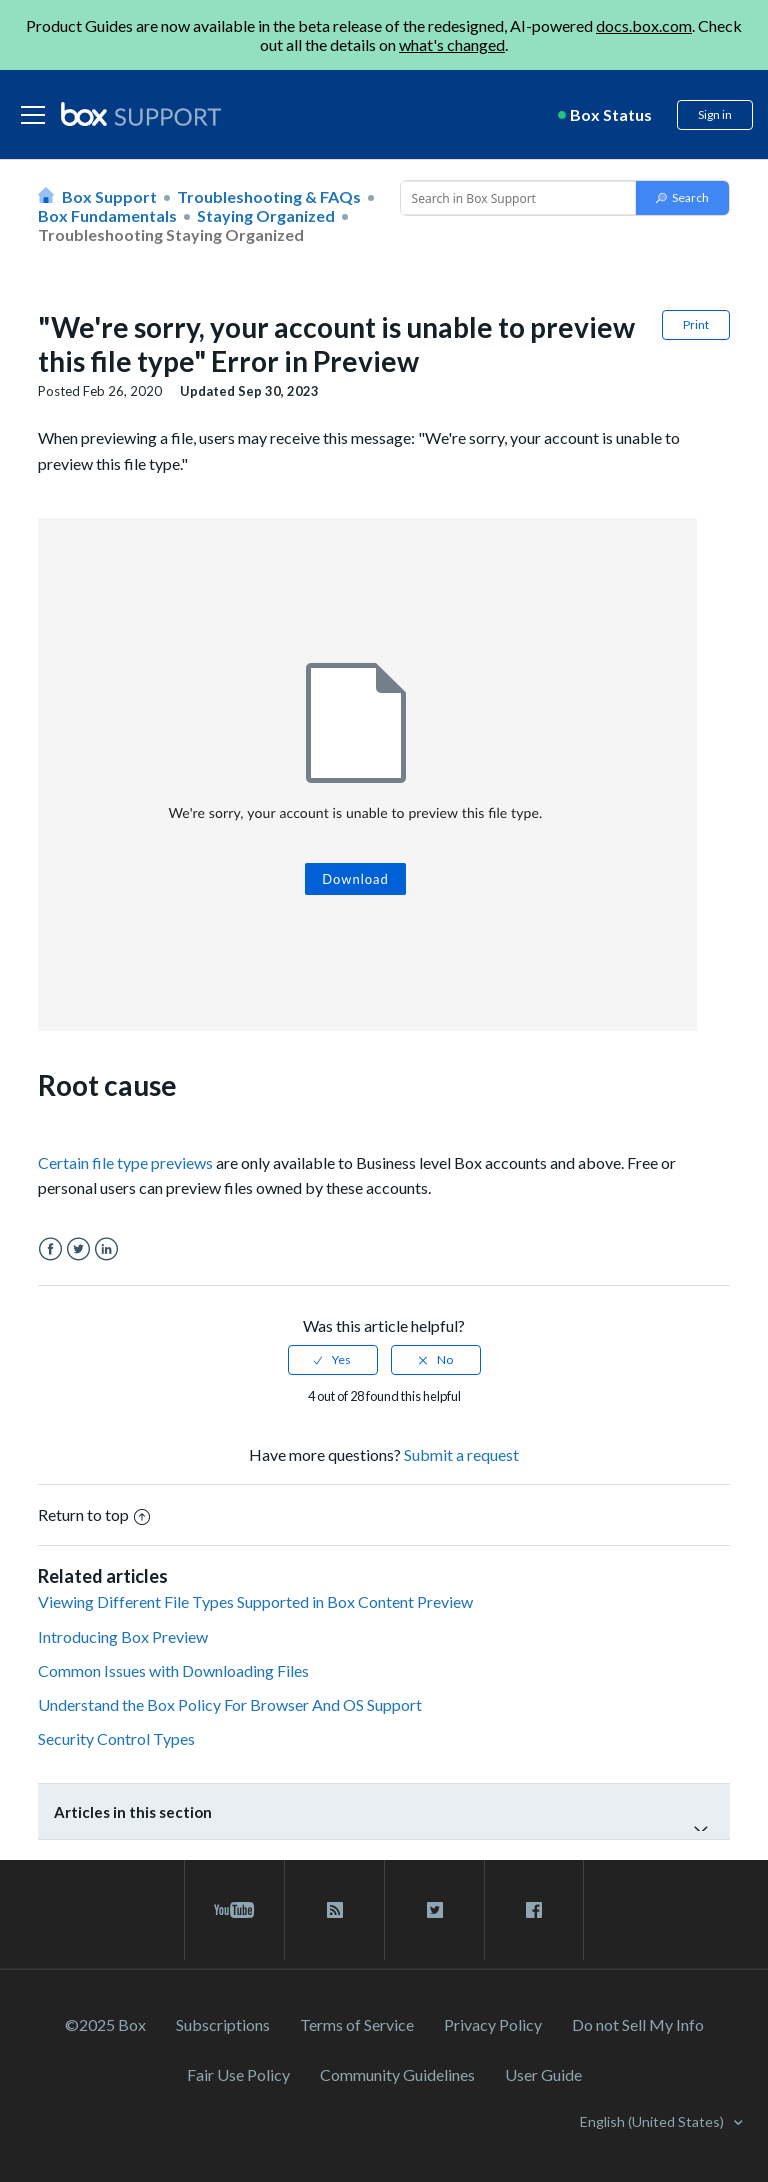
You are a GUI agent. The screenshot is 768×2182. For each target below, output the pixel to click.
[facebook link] (534, 1910)
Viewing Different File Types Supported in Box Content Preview (255, 1601)
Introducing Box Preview (123, 1636)
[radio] (333, 1360)
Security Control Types (116, 1738)
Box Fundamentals (107, 215)
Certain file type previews (125, 1162)
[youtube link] (234, 1910)
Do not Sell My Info (638, 2024)
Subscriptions (223, 2024)
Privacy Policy (493, 2024)
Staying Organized (266, 215)
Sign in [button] (715, 114)
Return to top (94, 1514)
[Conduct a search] (516, 198)
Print (696, 324)
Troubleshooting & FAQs (269, 196)
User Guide (543, 2074)
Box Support (109, 196)
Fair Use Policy (238, 2074)
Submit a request (461, 1454)
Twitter (78, 1249)
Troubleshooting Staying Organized (171, 234)
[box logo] (141, 114)
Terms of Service (357, 2024)
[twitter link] (434, 1910)
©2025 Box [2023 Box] (105, 2024)
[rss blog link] (334, 1910)
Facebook (50, 1249)
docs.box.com (644, 25)
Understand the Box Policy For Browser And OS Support (230, 1704)
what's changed (452, 44)
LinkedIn (106, 1249)
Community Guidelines (397, 2074)
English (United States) (653, 2121)
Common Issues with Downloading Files (173, 1670)
